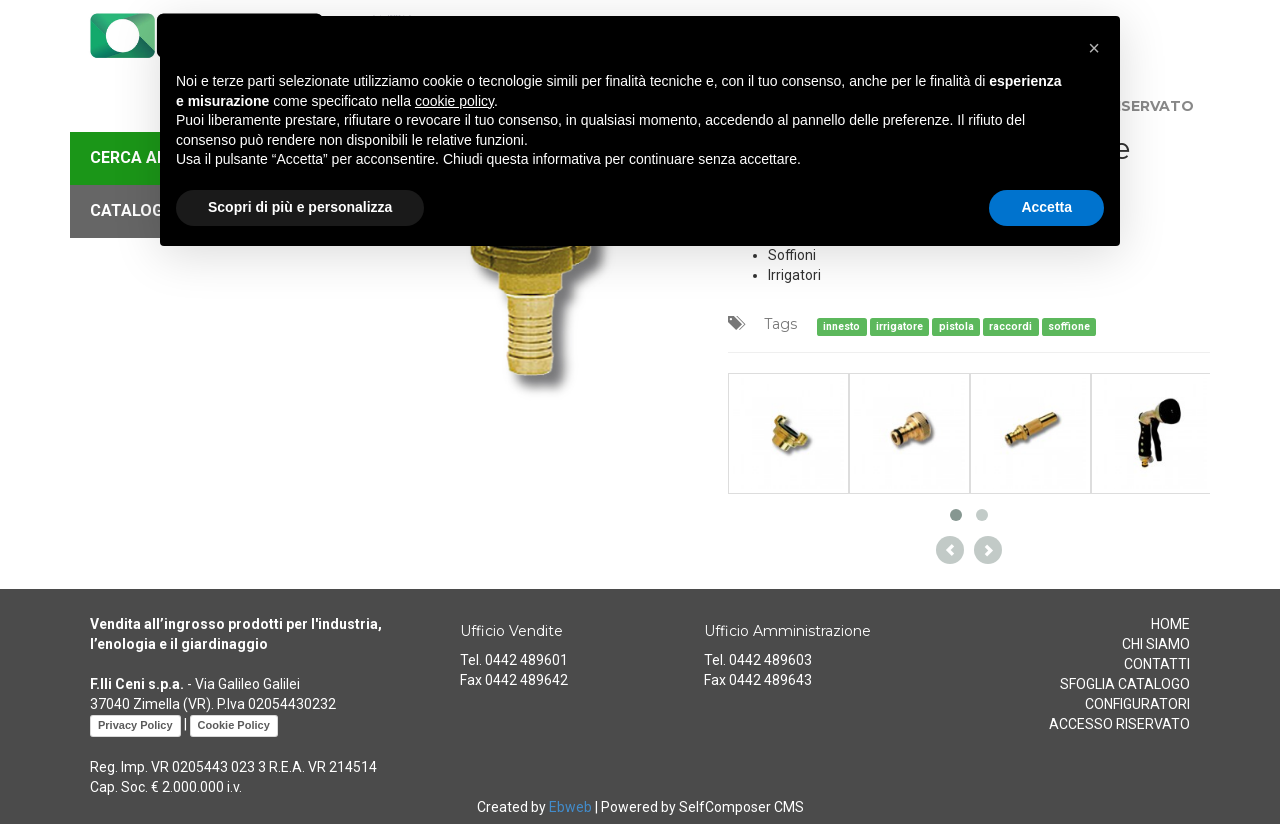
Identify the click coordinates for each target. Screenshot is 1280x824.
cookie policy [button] (454, 101)
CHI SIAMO (1156, 644)
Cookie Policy (234, 725)
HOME (1170, 624)
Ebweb (570, 807)
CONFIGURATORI (1137, 704)
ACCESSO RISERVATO (1119, 724)
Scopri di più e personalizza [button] (300, 207)
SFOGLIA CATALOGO (1125, 684)
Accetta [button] (1046, 207)
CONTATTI (1157, 664)
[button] (1094, 48)
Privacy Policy (135, 725)
